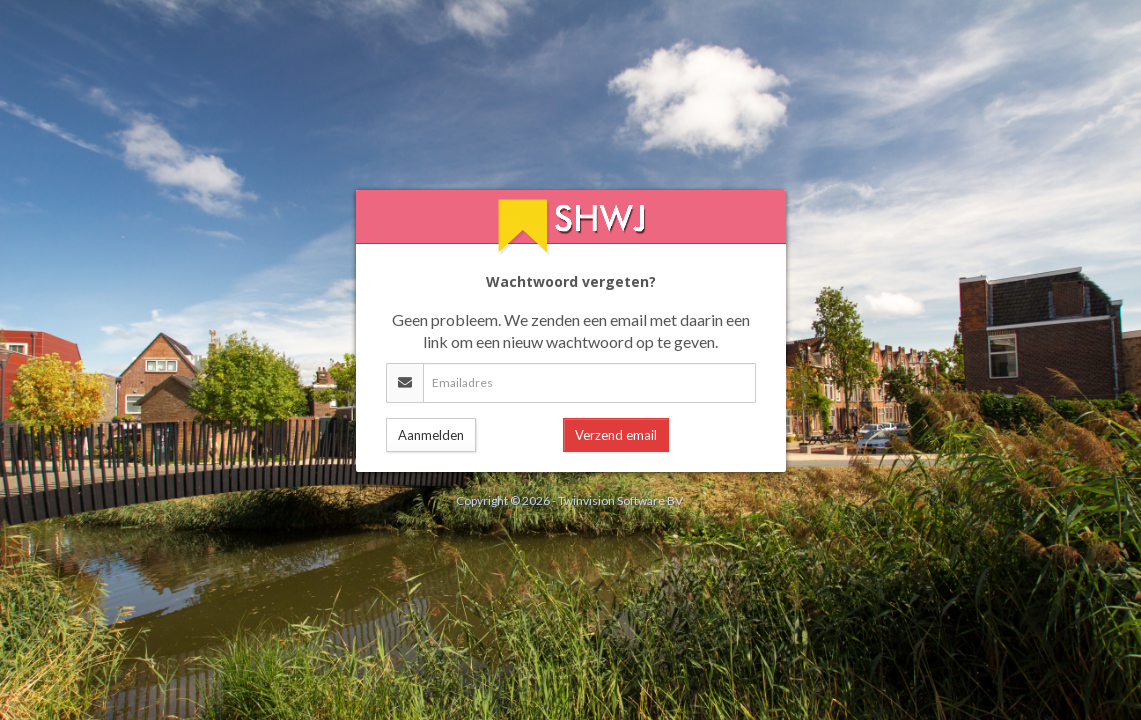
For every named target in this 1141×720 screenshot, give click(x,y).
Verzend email (616, 435)
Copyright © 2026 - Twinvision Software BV (569, 500)
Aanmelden (431, 435)
